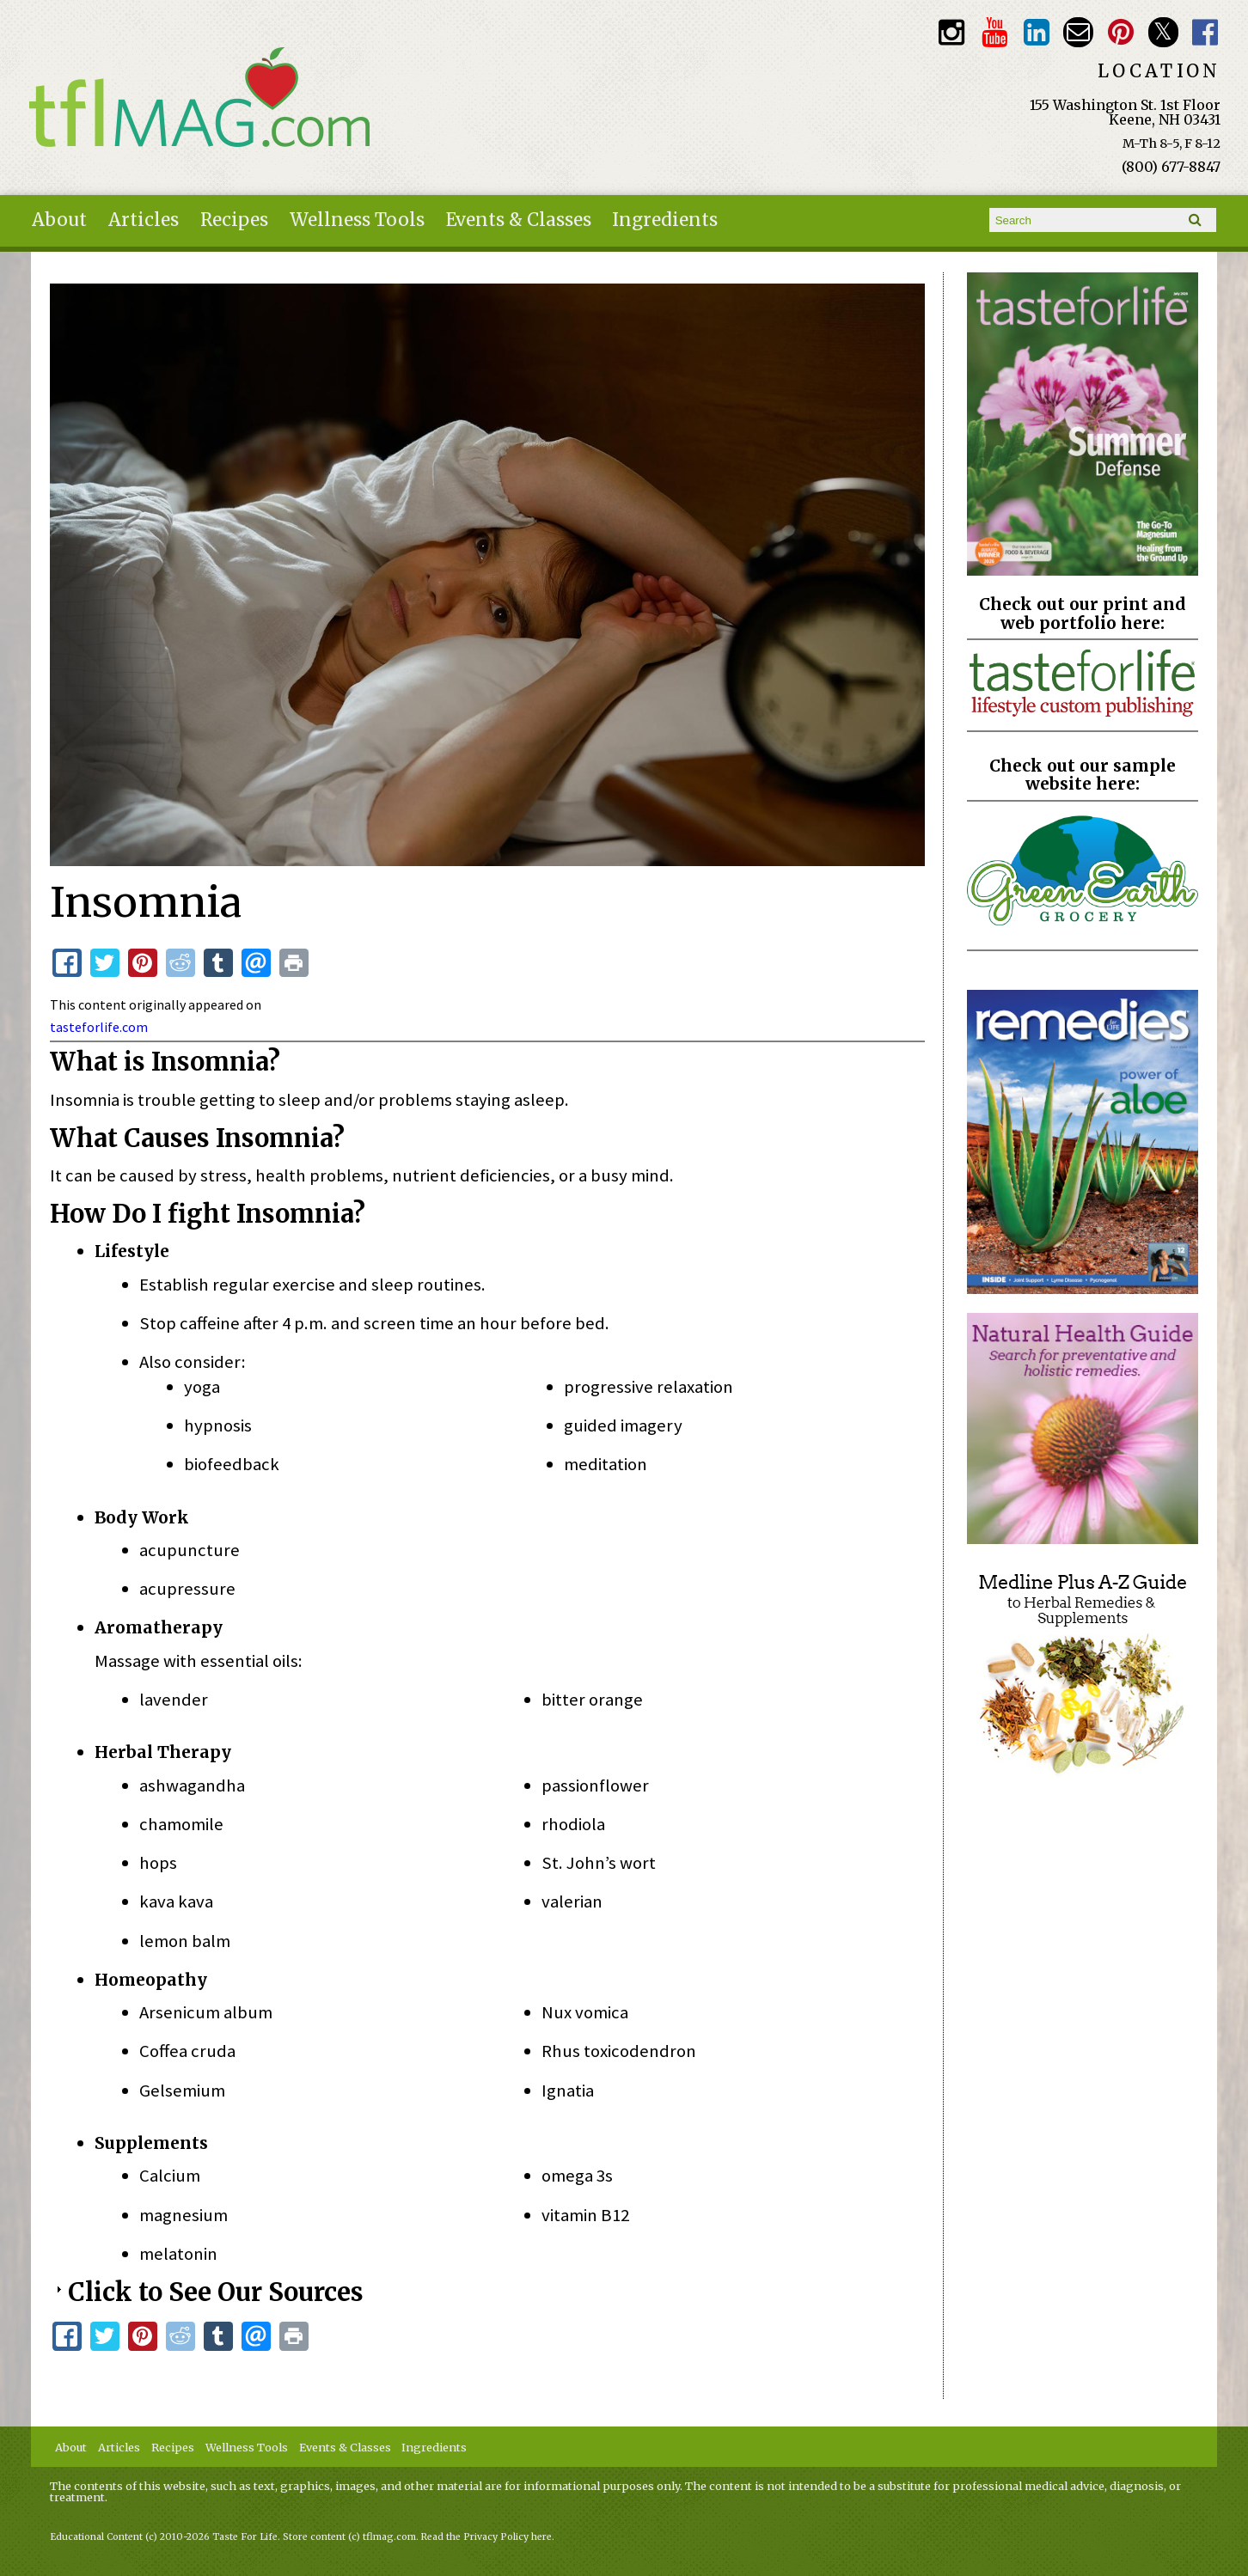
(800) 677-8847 (1171, 166)
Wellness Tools (357, 220)
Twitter (1163, 32)
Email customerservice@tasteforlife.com (1078, 32)
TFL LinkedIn (1036, 32)
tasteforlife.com (99, 1026)
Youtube (994, 32)
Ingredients (665, 220)
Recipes (234, 220)
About (59, 220)
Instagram (952, 32)
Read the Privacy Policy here (486, 2536)
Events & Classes (518, 220)
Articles (143, 220)
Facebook (1205, 32)
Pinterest (1120, 32)
